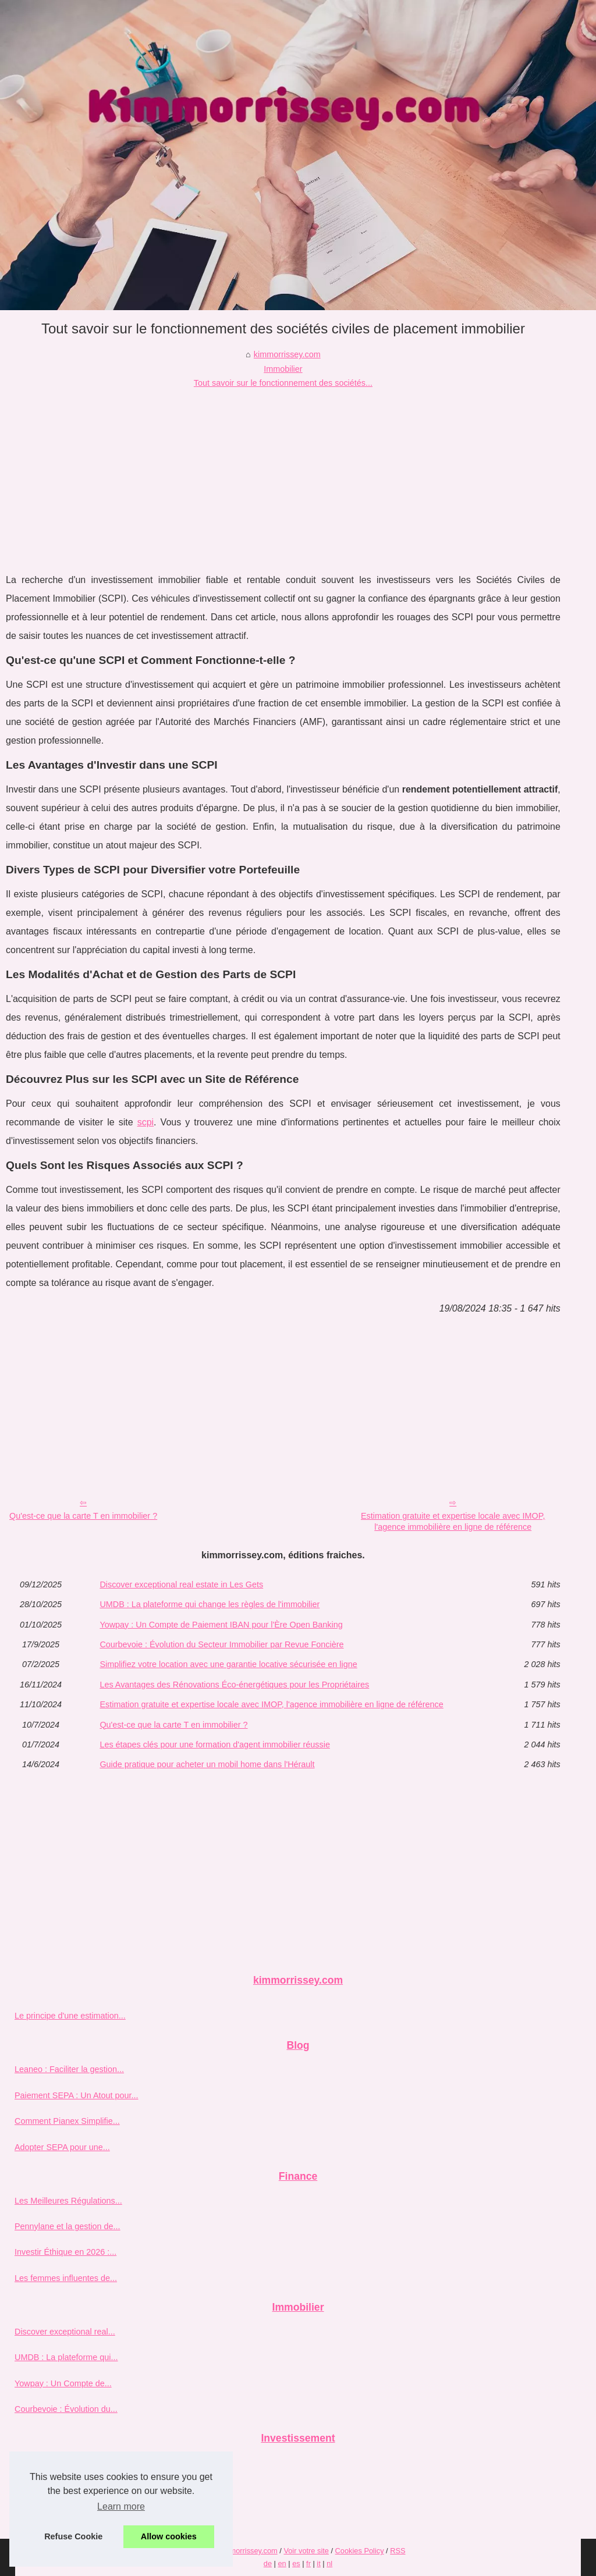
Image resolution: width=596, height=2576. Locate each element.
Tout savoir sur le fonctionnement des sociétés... (283, 383)
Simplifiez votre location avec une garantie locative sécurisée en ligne (228, 1664)
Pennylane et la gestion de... (67, 2226)
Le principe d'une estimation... (70, 2015)
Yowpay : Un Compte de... (63, 2383)
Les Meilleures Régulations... (68, 2200)
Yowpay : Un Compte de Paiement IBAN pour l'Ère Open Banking (221, 1625)
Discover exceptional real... (65, 2331)
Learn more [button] (121, 2506)
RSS (397, 2550)
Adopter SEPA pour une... (62, 2147)
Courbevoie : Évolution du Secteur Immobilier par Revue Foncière (221, 1644)
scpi (145, 1122)
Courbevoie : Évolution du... (66, 2409)
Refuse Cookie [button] (73, 2536)
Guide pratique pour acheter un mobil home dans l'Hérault (207, 1764)
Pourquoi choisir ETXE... (60, 2462)
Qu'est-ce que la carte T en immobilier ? (83, 1515)
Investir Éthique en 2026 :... (65, 2252)
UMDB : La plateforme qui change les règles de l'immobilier (210, 1604)
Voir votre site (306, 2550)
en (282, 2563)
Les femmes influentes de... (66, 2278)
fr (308, 2563)
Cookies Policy (359, 2550)
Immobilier (283, 369)
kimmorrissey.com (287, 354)
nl (329, 2563)
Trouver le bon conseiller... (63, 2514)
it (318, 2563)
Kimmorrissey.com (247, 2550)
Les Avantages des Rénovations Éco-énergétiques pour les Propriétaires (234, 1684)
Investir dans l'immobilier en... (70, 2488)
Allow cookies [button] (169, 2536)
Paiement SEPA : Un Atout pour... (77, 2095)
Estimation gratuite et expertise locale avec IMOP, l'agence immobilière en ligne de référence (453, 1521)
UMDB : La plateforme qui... (66, 2357)
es (296, 2563)
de (268, 2563)
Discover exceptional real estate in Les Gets (181, 1584)
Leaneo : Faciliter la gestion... (69, 2069)
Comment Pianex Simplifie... (67, 2121)
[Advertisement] (283, 477)
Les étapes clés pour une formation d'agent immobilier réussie (215, 1744)
